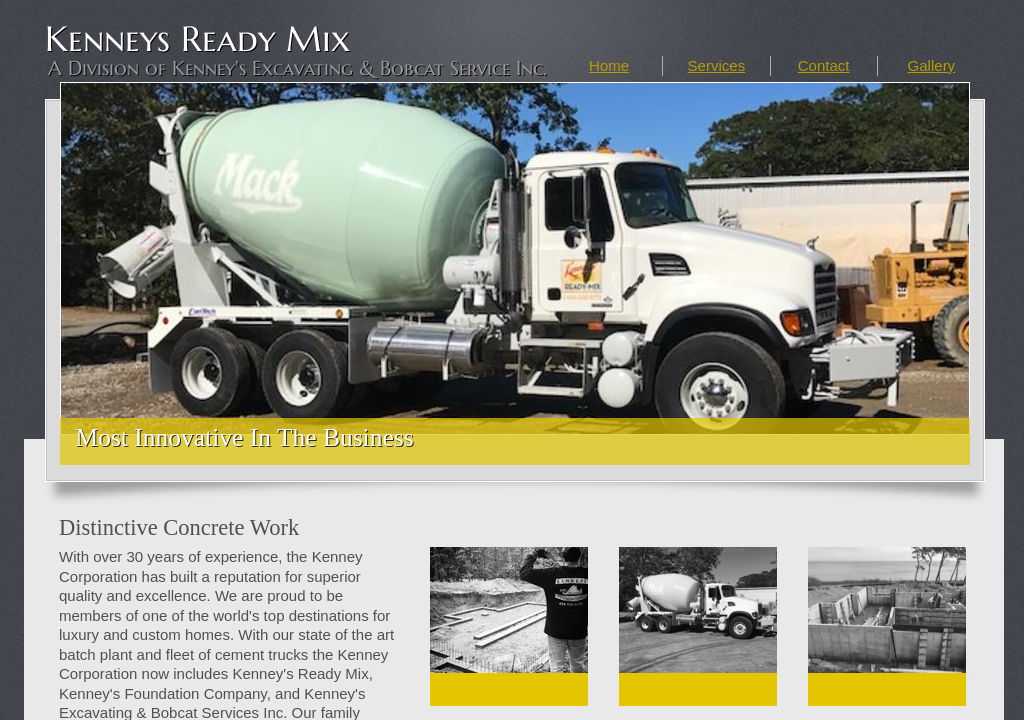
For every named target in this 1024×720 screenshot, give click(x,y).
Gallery (932, 65)
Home (609, 65)
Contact (824, 65)
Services (717, 65)
